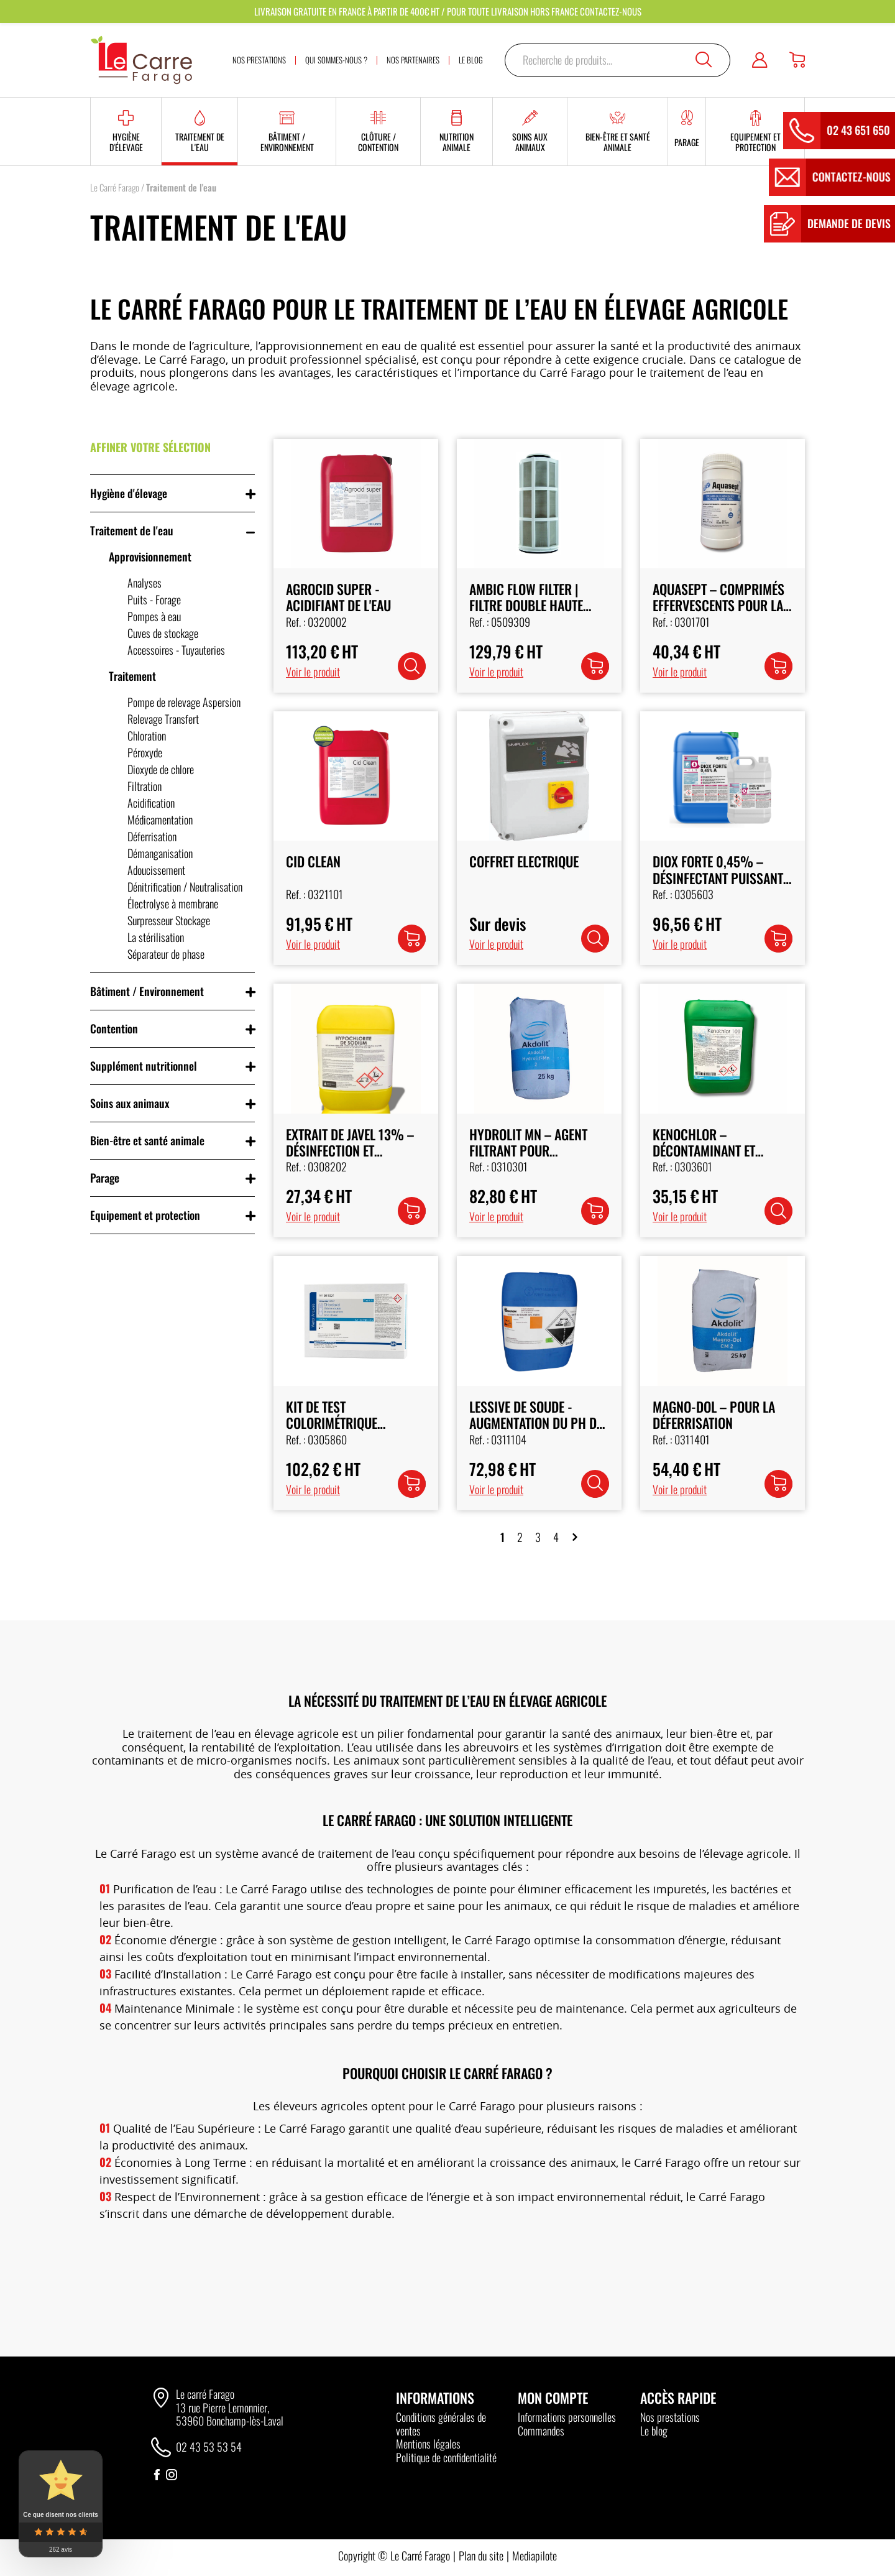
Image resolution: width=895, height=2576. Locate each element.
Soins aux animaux (129, 1103)
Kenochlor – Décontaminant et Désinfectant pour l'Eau (722, 1150)
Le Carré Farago (114, 187)
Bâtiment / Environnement (147, 991)
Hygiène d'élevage (128, 493)
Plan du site (481, 2555)
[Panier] (797, 60)
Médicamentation (160, 819)
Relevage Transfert (163, 719)
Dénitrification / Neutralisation (184, 887)
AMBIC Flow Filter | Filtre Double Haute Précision (526, 605)
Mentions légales (428, 2443)
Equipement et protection (145, 1215)
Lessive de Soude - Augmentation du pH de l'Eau (535, 1422)
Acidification (151, 803)
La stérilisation (155, 937)
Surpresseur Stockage (168, 920)
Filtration (144, 786)
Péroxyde (144, 752)
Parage (104, 1178)
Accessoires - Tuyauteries (176, 650)
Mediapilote (534, 2555)
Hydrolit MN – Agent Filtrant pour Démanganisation (528, 1150)
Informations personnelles (567, 2417)
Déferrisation (152, 836)
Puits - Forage (154, 599)
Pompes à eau (154, 616)
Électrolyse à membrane (172, 903)
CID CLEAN (313, 861)
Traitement (132, 676)
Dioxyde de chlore (160, 769)
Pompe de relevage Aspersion (184, 702)
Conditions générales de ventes (441, 2424)
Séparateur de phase (165, 954)
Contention (114, 1028)
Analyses (144, 583)
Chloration (146, 735)
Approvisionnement (150, 556)
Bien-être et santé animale (147, 1140)
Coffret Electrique (524, 861)
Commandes (541, 2430)
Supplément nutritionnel (143, 1066)
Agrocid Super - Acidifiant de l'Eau (338, 597)
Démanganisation (160, 853)
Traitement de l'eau (131, 530)
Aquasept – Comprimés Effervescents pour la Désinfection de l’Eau (718, 605)
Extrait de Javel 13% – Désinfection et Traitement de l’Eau (350, 1150)
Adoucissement (156, 870)
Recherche (703, 60)
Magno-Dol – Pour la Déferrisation (714, 1414)
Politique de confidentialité (446, 2457)
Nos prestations (670, 2417)
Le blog (654, 2430)
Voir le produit (313, 671)
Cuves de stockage (162, 633)
